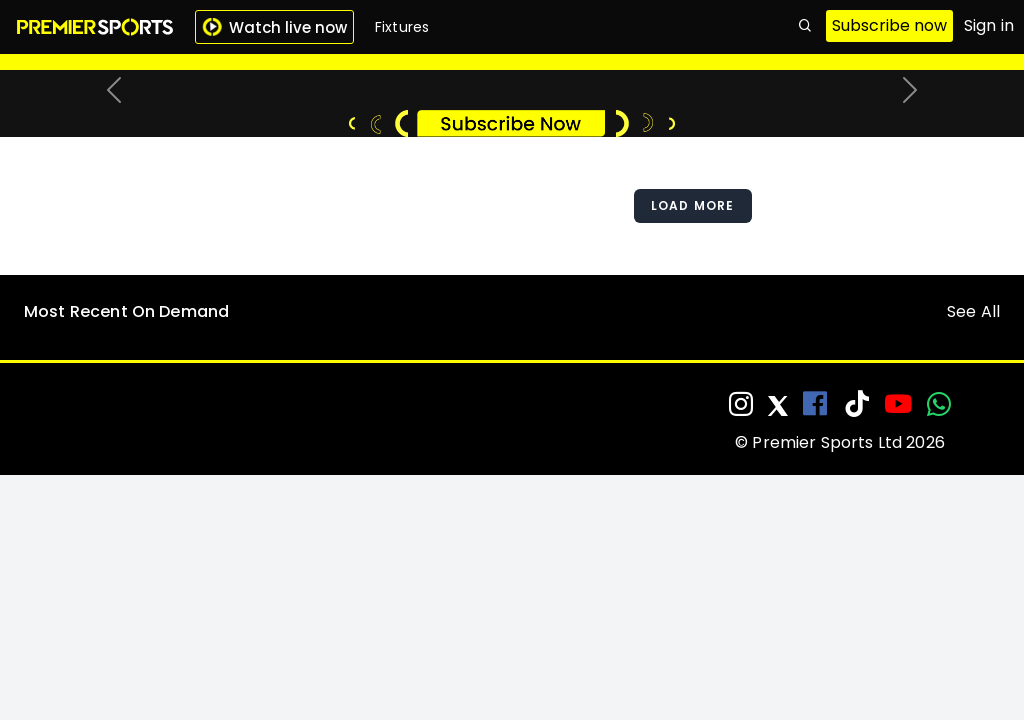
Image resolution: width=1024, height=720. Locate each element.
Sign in (989, 25)
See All (973, 537)
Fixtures (402, 27)
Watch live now (274, 27)
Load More (693, 431)
